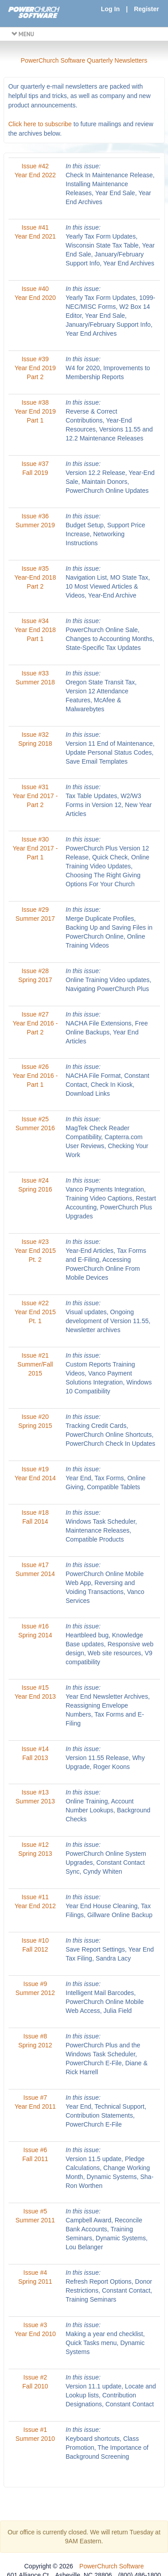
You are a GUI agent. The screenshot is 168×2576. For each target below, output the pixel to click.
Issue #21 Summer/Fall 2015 (35, 1364)
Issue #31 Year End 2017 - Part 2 (35, 795)
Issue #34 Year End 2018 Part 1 (35, 629)
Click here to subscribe (40, 124)
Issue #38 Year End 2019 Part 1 (35, 411)
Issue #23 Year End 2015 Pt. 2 (35, 1250)
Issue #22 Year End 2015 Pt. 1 (35, 1311)
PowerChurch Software (111, 2566)
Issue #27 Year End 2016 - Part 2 (35, 1023)
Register (146, 9)
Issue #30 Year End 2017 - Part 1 (35, 848)
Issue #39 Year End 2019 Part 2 (35, 367)
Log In (110, 9)
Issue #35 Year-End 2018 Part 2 (35, 577)
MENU (22, 34)
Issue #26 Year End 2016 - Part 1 (35, 1075)
